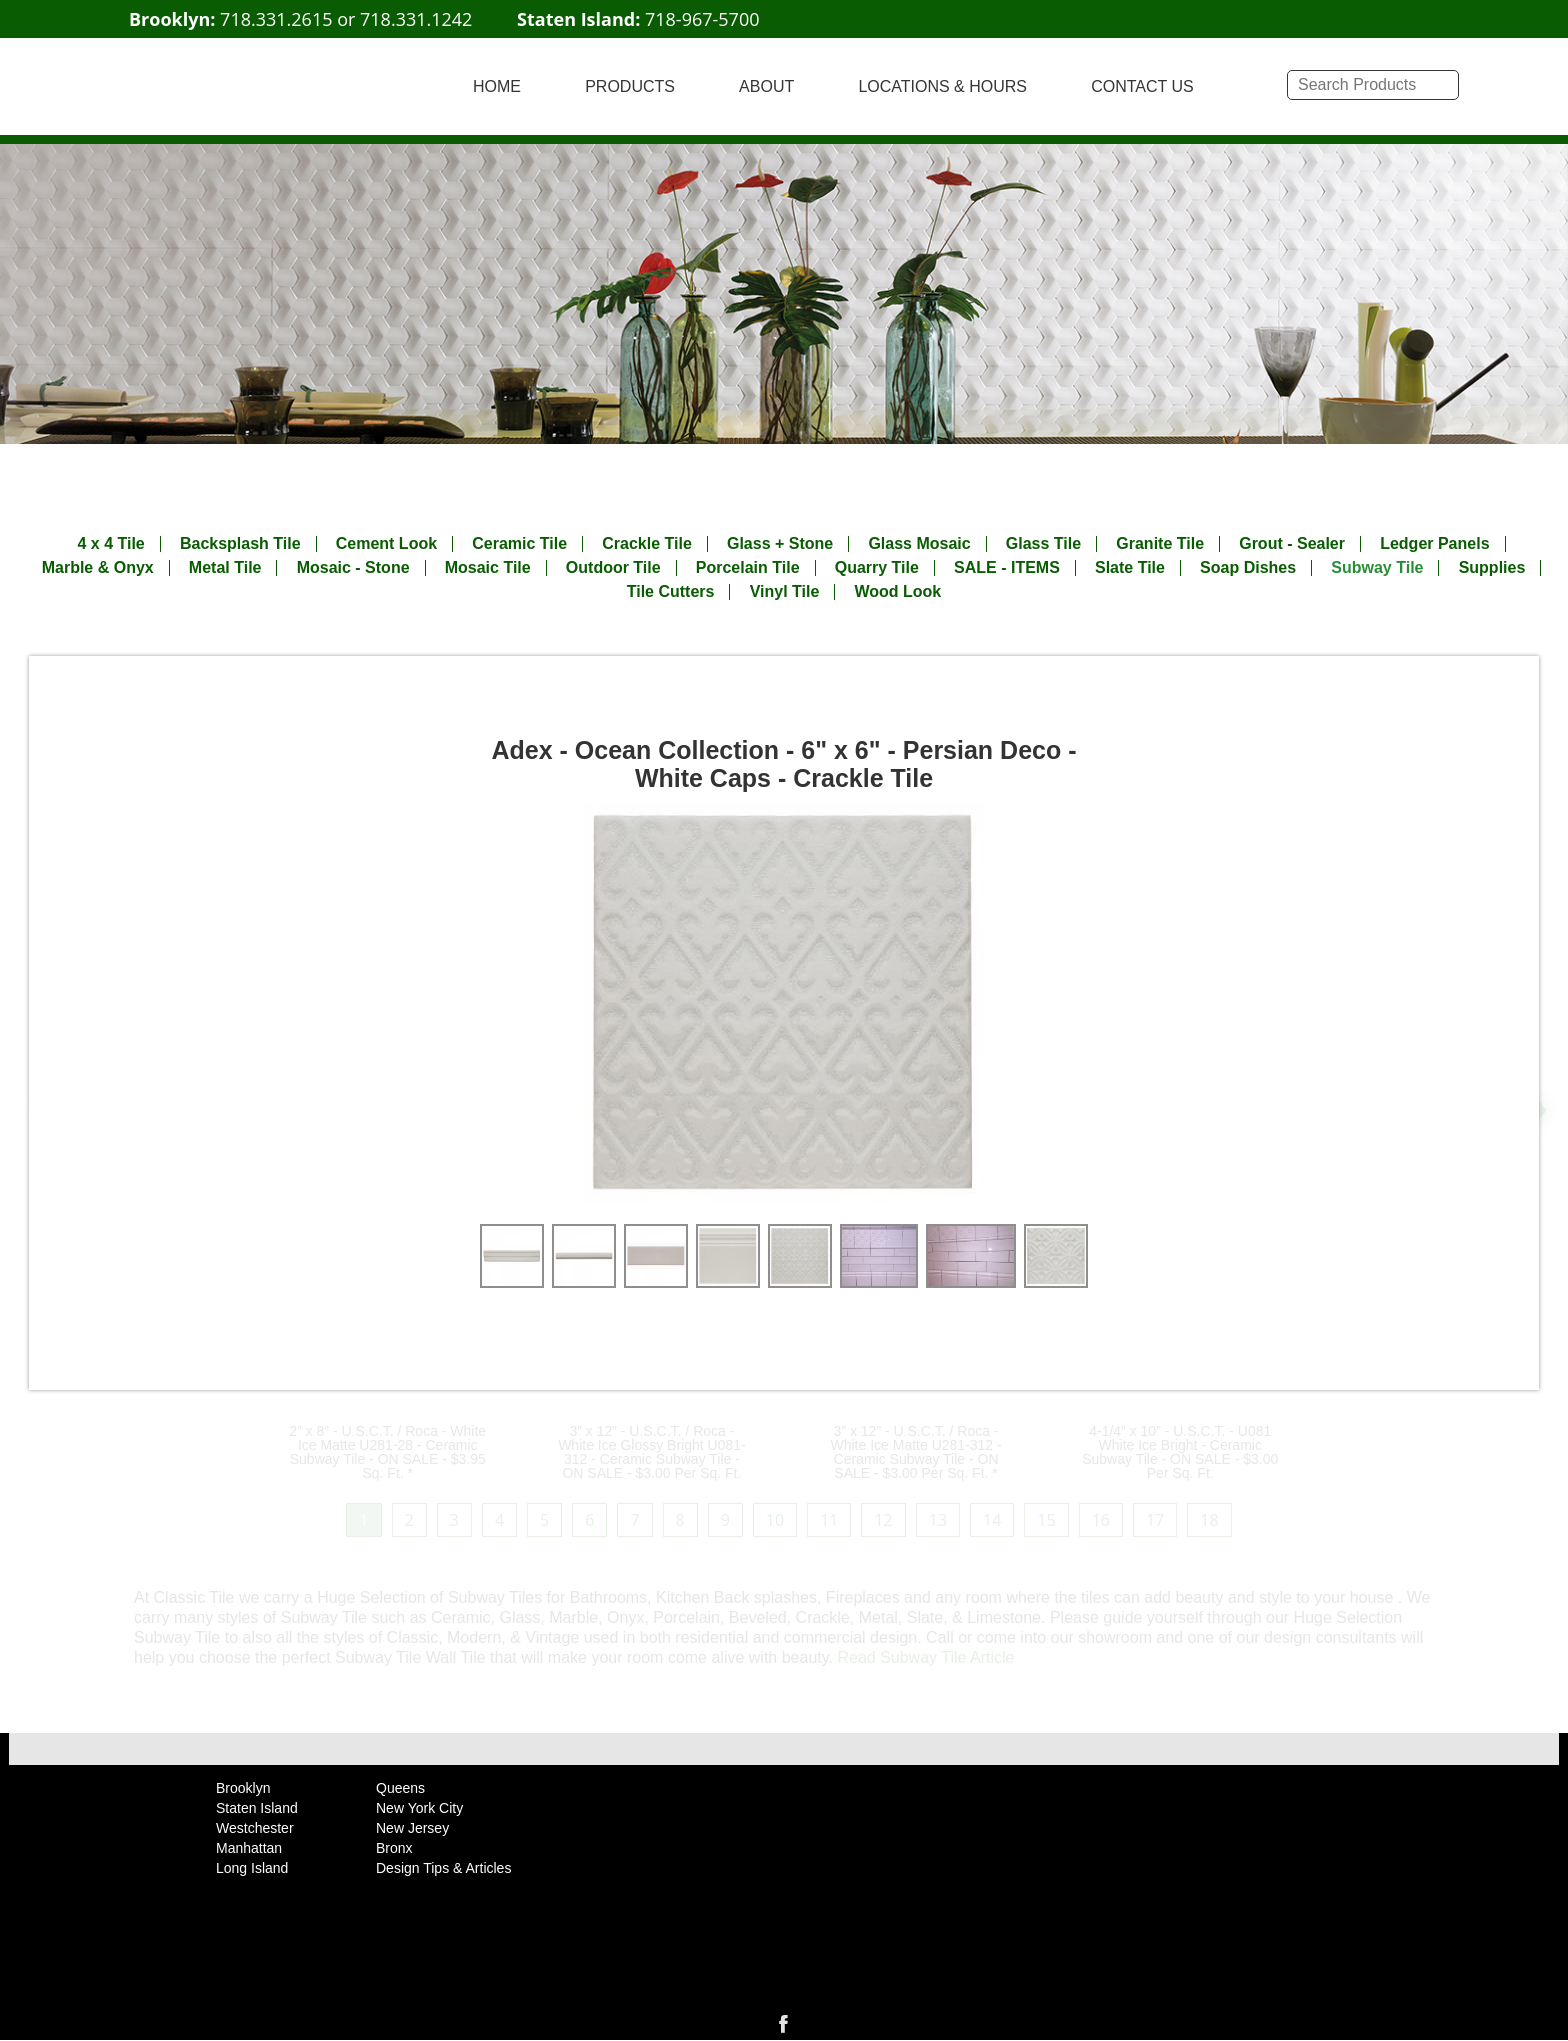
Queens (400, 1788)
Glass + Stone (780, 544)
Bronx (394, 1848)
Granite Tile (1160, 544)
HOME (497, 86)
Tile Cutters (671, 592)
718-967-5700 (702, 19)
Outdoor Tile (613, 568)
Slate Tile (1130, 568)
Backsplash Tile (240, 544)
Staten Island (257, 1808)
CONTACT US (1142, 86)
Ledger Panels (1434, 544)
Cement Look (386, 544)
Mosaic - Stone (353, 568)
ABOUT (766, 86)
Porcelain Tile (748, 568)
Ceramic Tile (519, 544)
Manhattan (249, 1848)
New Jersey (412, 1828)
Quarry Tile (877, 568)
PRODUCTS (630, 86)
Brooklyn (243, 1788)
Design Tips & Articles (443, 1868)
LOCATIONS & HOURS (942, 86)
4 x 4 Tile (110, 544)
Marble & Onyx (98, 568)
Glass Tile (1043, 544)
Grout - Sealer (1292, 544)
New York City (419, 1808)
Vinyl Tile (785, 592)
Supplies (1492, 568)
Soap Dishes (1248, 568)
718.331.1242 (416, 19)
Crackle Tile (647, 544)
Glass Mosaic (919, 544)
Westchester (255, 1828)
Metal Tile (225, 568)
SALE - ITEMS (1007, 568)
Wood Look (897, 592)
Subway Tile (1377, 568)
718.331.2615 (276, 19)
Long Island (252, 1868)
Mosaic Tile (488, 568)
